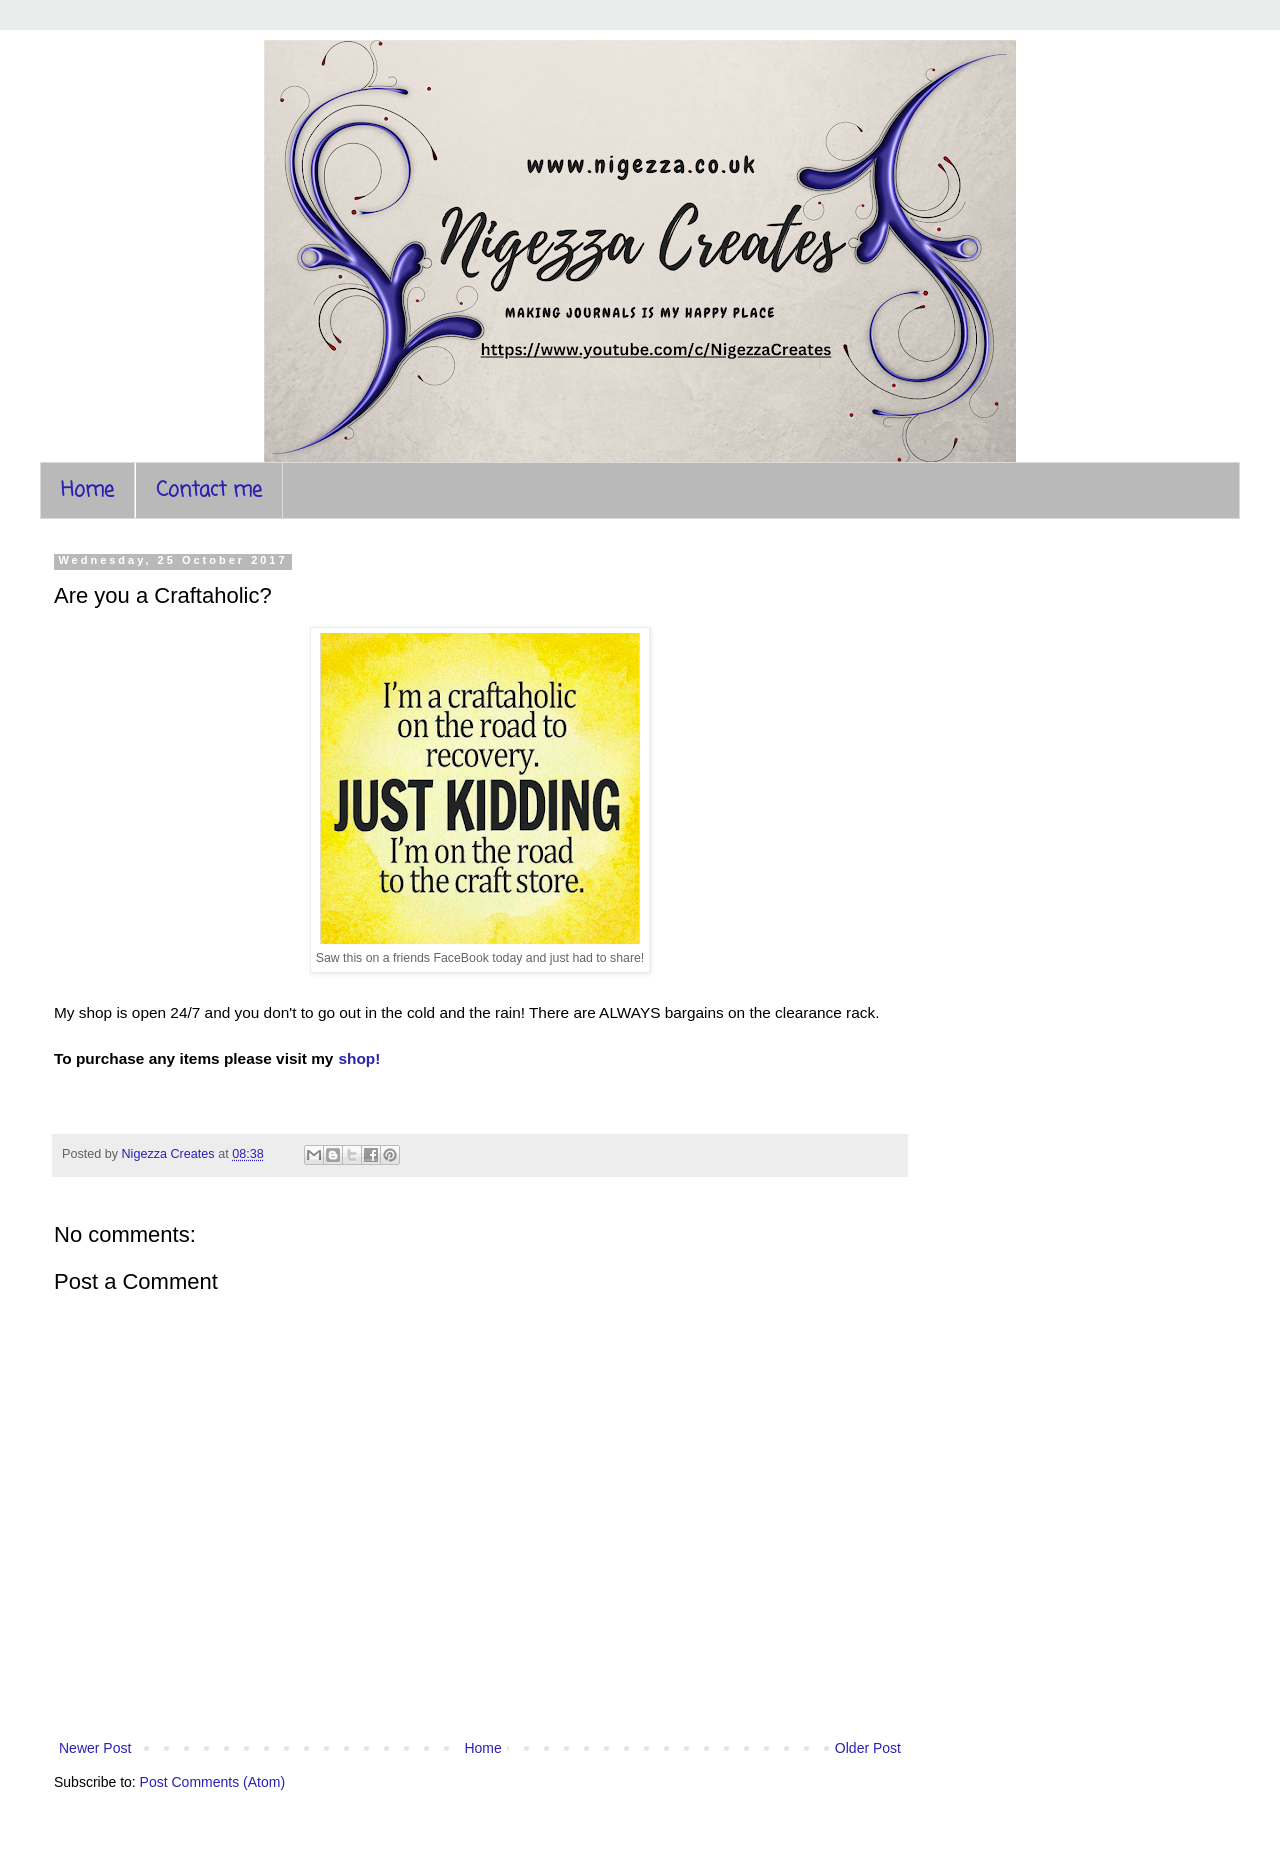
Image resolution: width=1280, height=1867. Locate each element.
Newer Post (95, 1748)
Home (87, 490)
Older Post (868, 1748)
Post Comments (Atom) (212, 1782)
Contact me (209, 490)
